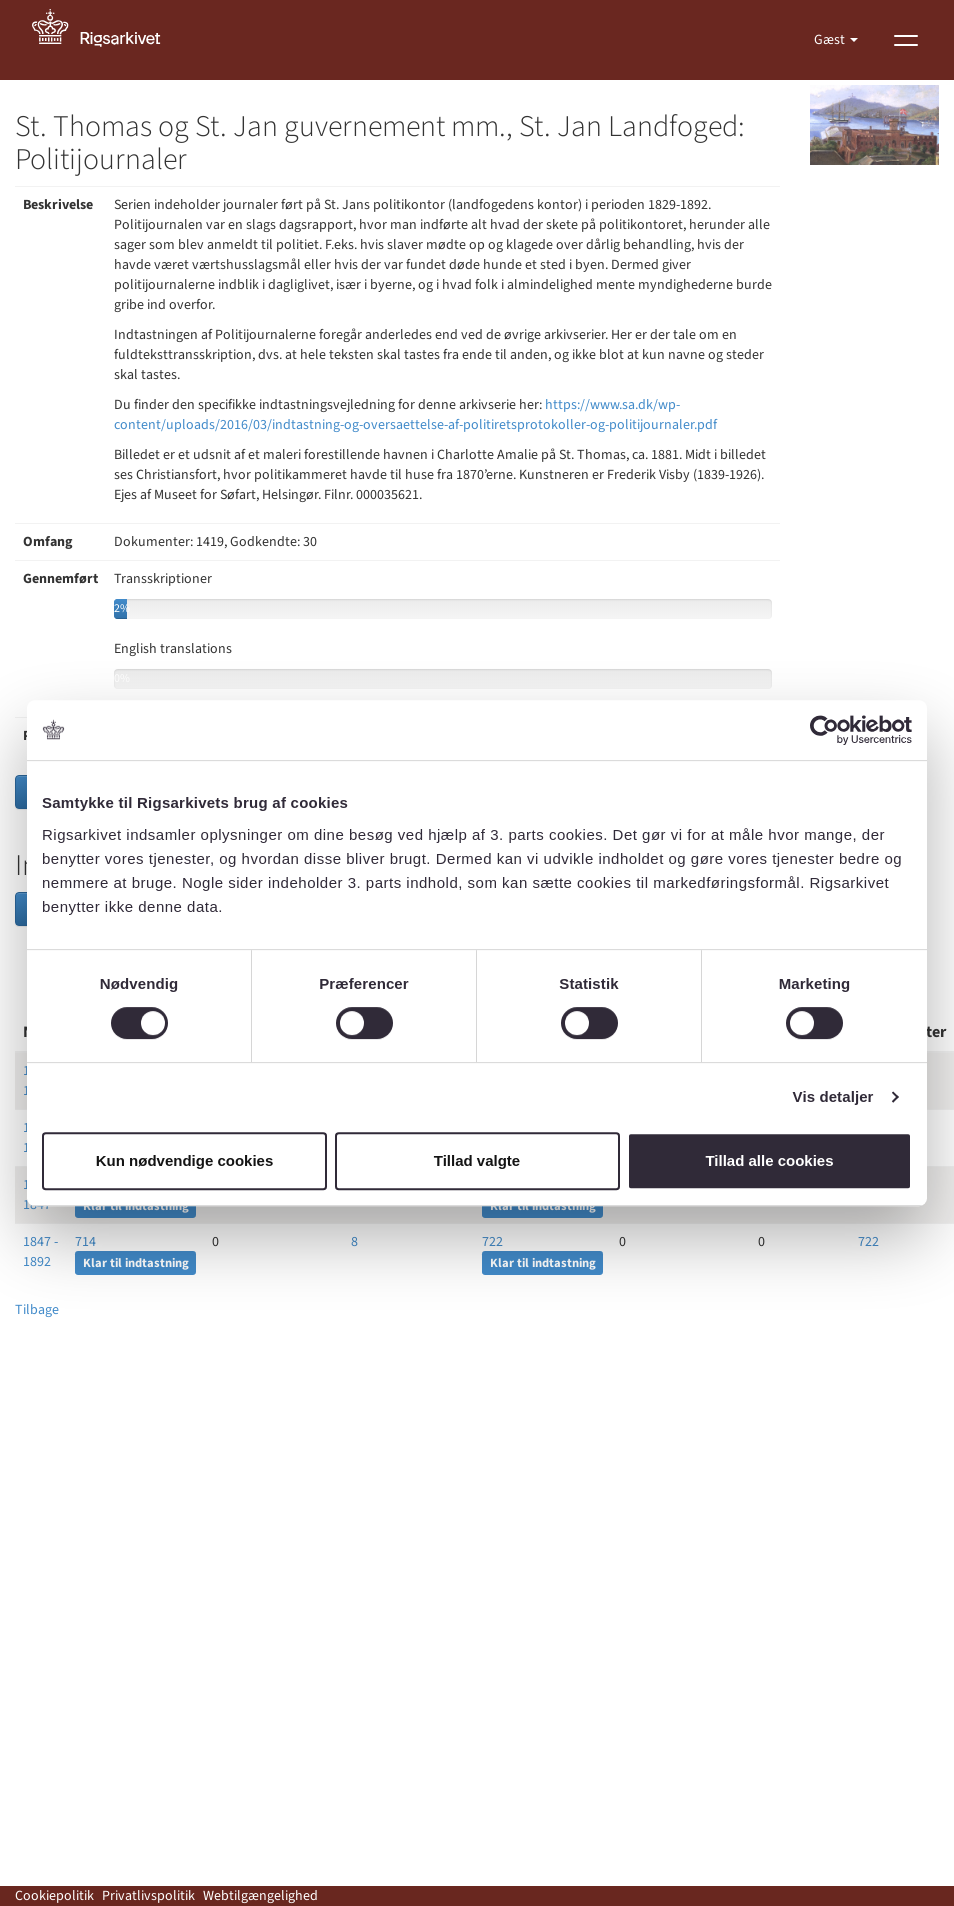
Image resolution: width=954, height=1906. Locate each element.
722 (492, 1242)
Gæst (831, 40)
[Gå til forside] (107, 40)
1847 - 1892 (40, 1252)
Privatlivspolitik (148, 1896)
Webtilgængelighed (260, 1896)
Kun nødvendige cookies (185, 1160)
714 (85, 1242)
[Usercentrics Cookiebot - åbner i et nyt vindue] (824, 730)
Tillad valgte (477, 1160)
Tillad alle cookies (769, 1160)
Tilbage (37, 1310)
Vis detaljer (833, 1096)
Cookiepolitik (54, 1896)
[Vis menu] (906, 40)
